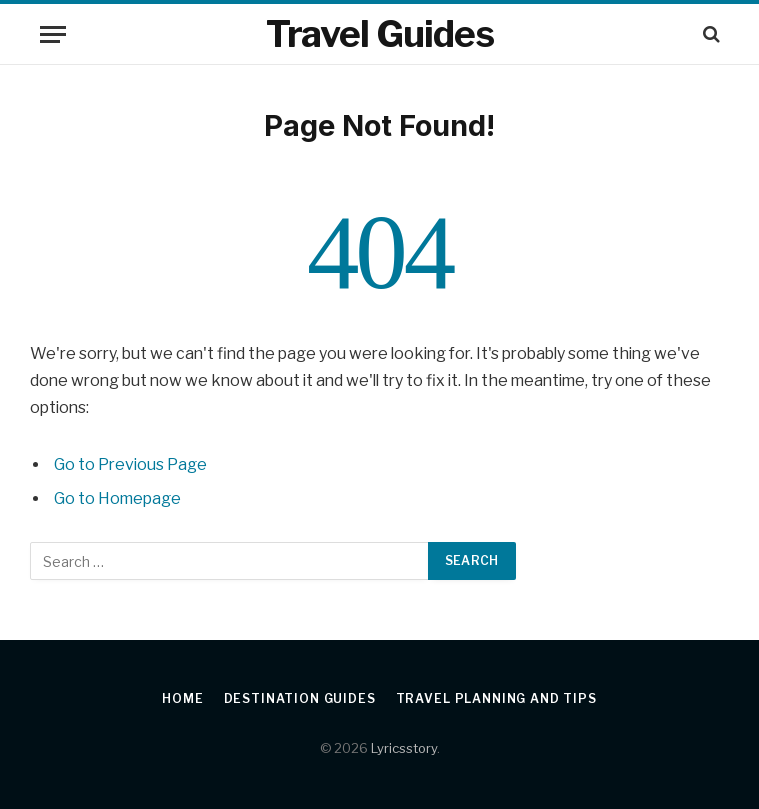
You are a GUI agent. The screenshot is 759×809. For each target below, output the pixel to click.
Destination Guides (300, 698)
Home (182, 698)
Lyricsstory (404, 748)
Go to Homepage (117, 498)
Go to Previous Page (130, 464)
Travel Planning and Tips (496, 698)
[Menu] (53, 34)
